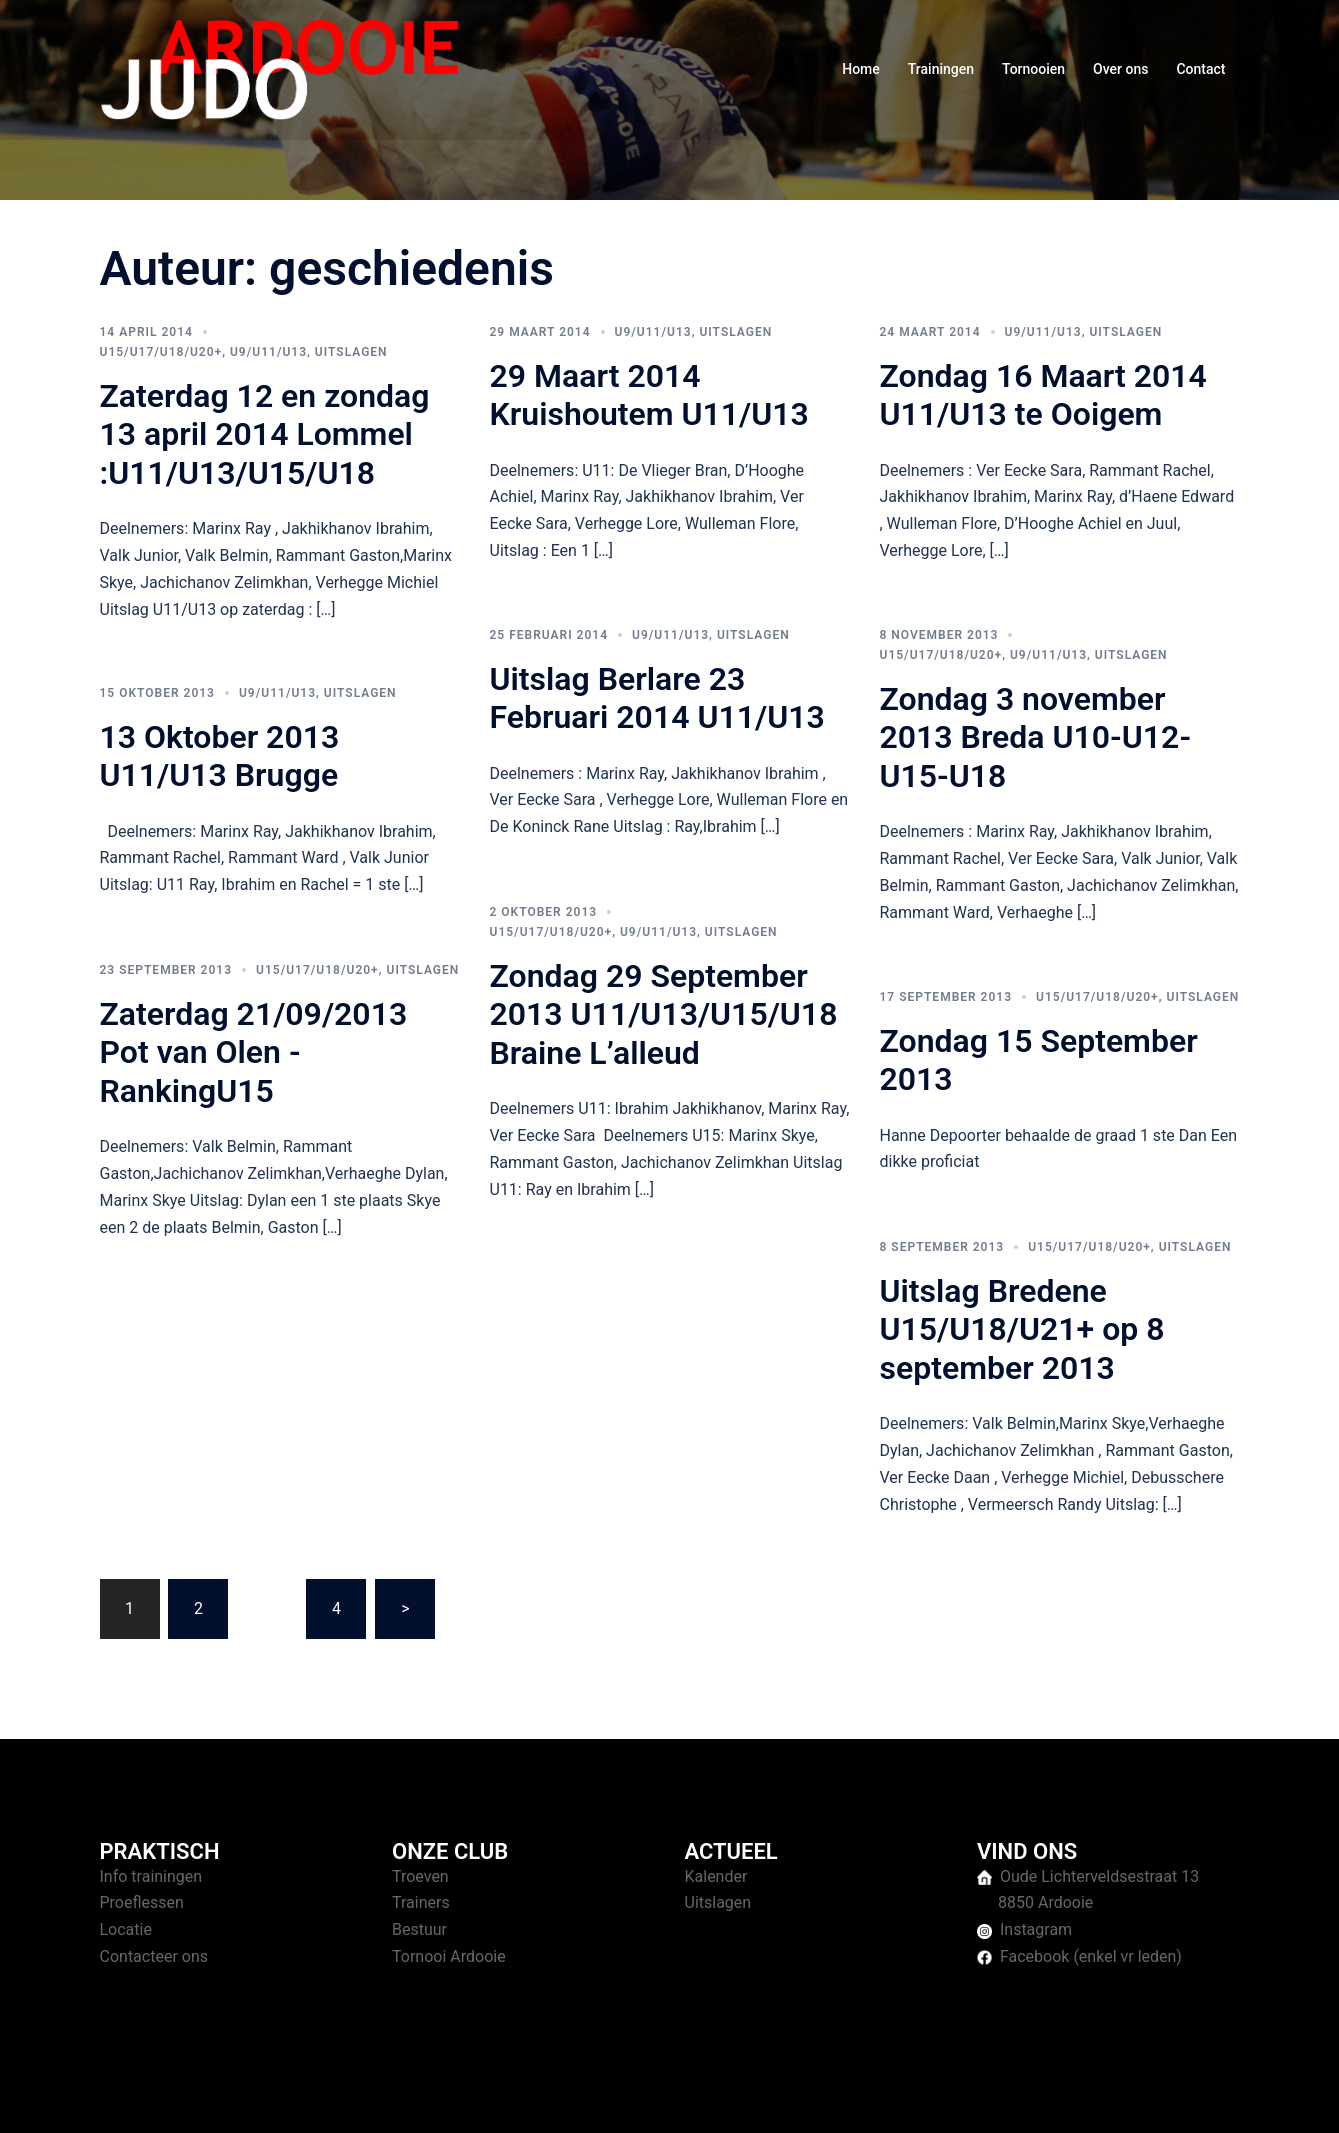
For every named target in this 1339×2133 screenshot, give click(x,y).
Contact (1200, 69)
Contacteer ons (154, 1956)
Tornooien (1033, 69)
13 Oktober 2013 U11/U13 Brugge (220, 756)
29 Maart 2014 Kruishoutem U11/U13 (649, 395)
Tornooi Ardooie (449, 1956)
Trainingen (941, 69)
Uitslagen (351, 352)
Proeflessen (142, 1902)
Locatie (126, 1929)
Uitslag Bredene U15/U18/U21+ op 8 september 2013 (1022, 1329)
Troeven (420, 1876)
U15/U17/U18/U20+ (161, 352)
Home (861, 69)
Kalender (716, 1876)
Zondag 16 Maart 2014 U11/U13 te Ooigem (1043, 395)
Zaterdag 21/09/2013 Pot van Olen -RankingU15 (254, 1052)
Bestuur (419, 1929)
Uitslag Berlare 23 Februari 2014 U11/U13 (657, 698)
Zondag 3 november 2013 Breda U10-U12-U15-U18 (1036, 737)
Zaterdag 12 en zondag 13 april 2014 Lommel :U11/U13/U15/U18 (265, 434)
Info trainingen (151, 1876)
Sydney (487, 2098)
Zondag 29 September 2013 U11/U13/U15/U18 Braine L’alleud (664, 1014)
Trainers (421, 1902)
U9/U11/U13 (268, 352)
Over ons (1120, 69)
